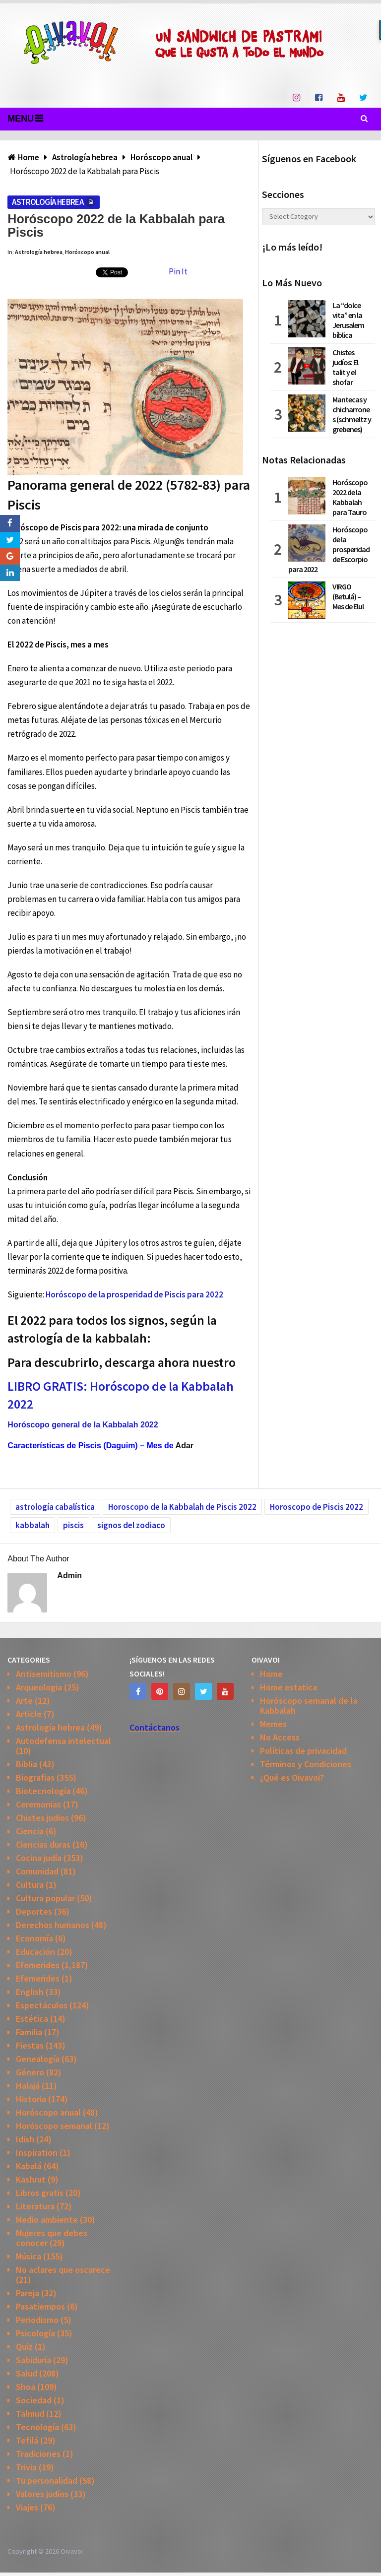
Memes (273, 1724)
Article (29, 1714)
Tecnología (37, 2427)
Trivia (26, 2467)
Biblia (26, 1764)
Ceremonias (38, 1804)
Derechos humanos (52, 1925)
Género (30, 2072)
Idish (25, 2139)
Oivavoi (72, 2551)
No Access (280, 1737)
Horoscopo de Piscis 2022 (316, 1506)
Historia (31, 2099)
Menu (20, 119)
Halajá (28, 2085)
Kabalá (29, 2166)
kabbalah (32, 1525)
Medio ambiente (47, 2219)
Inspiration (37, 2152)
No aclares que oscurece (63, 2269)
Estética (32, 2018)
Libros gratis (40, 2192)
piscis (73, 1525)
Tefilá (27, 2440)
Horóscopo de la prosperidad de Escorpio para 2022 (329, 549)
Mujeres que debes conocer (51, 2238)
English (30, 1991)
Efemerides (38, 1965)
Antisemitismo (43, 1673)
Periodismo (37, 2319)
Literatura (35, 2206)
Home (271, 1673)
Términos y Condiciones (305, 1764)
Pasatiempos (40, 2306)
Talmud (30, 2413)
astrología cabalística (55, 1506)
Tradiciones (38, 2453)
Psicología (35, 2333)
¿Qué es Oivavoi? (292, 1777)
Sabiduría (33, 2360)
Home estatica (288, 1687)
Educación (35, 1951)
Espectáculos (41, 2005)
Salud (26, 2373)
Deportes (34, 1911)
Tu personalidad (46, 2480)
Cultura (30, 1884)
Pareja (27, 2293)
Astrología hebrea (47, 201)
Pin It (178, 271)
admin (69, 1575)
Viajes (27, 2507)
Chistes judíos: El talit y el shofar (345, 367)
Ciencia (30, 1831)
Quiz (24, 2346)
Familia (29, 2032)
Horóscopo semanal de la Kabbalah (308, 1705)
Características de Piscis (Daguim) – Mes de (90, 1445)
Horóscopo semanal (54, 2125)
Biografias (35, 1777)
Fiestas (30, 2045)
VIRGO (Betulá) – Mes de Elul (348, 596)
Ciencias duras (43, 1844)
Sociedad (34, 2400)
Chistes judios (42, 1817)
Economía (34, 1938)
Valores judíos (42, 2494)
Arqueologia (39, 1687)
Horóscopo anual (87, 252)
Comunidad (37, 1871)
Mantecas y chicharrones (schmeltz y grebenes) (351, 414)
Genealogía (38, 2058)
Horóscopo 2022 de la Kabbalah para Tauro (350, 497)
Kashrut (31, 2179)
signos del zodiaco (131, 1525)
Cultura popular (45, 1898)
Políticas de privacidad (303, 1750)
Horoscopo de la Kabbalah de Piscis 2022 (182, 1506)
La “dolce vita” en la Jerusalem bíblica (348, 320)
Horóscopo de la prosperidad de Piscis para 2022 (134, 1294)
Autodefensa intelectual (63, 1740)
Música (28, 2256)
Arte (24, 1700)
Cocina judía (39, 1858)
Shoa (25, 2386)
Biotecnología (43, 1791)
